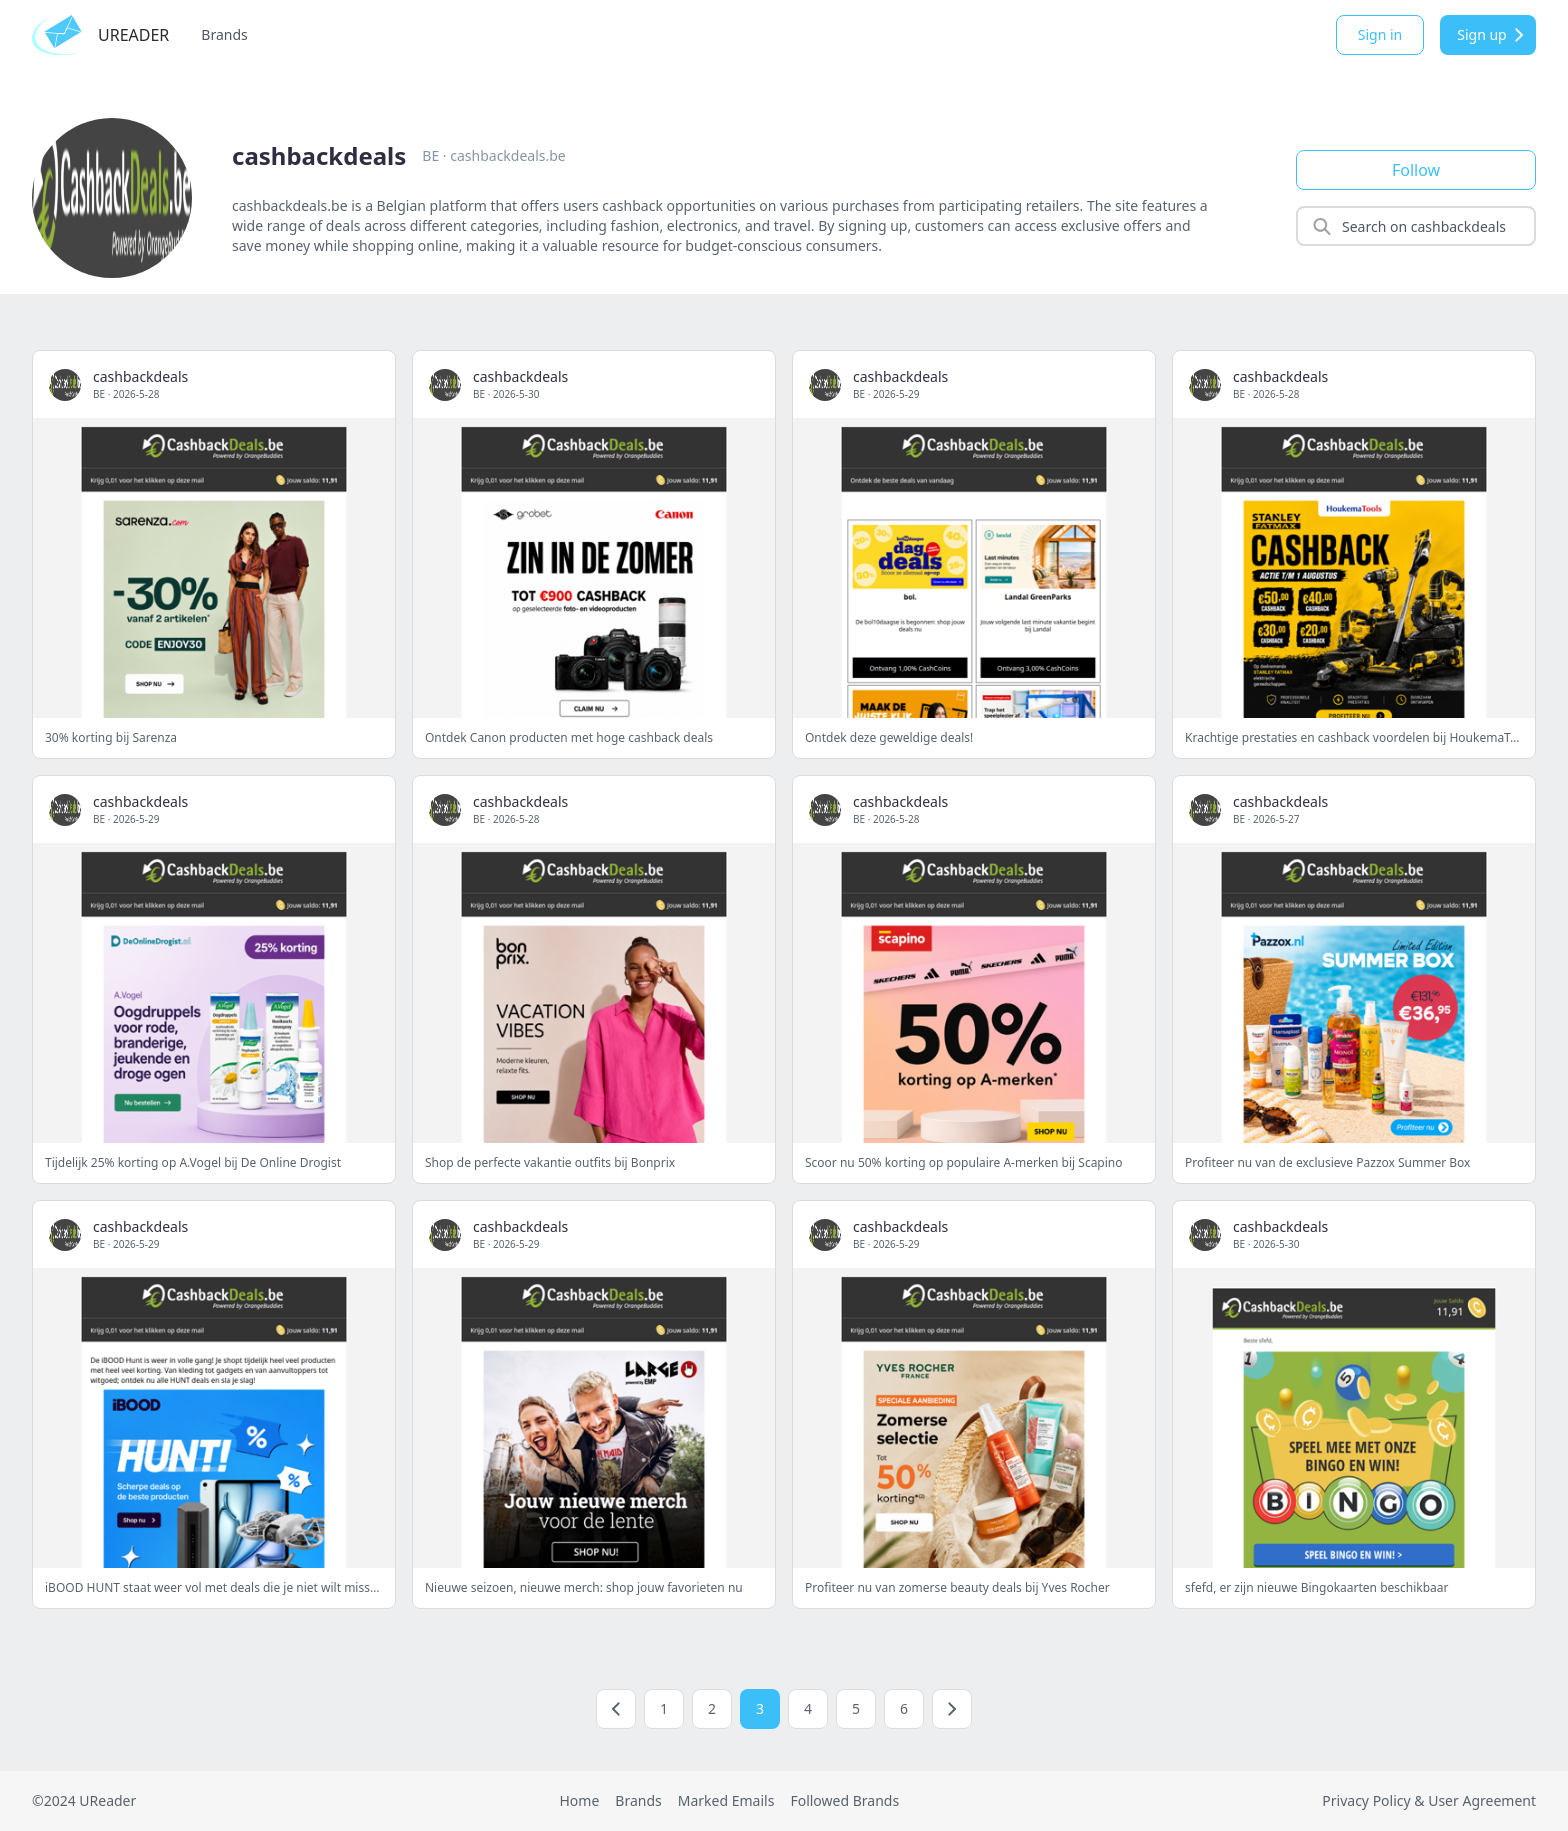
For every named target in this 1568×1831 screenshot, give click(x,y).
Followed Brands (844, 1800)
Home (579, 1800)
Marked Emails (726, 1800)
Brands (224, 34)
